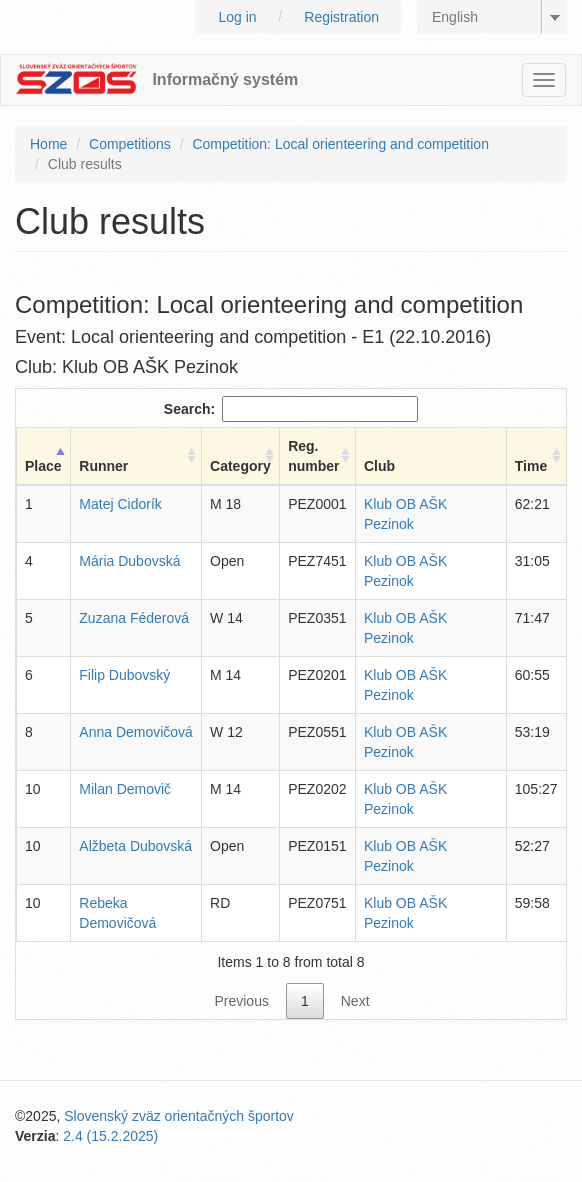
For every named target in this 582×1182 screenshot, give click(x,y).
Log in (237, 17)
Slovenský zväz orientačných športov (179, 1116)
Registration (341, 17)
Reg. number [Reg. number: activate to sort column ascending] (313, 456)
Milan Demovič (125, 789)
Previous (241, 1001)
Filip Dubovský (124, 675)
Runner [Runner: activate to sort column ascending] (103, 466)
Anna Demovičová (136, 732)
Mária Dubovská (129, 561)
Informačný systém (225, 79)
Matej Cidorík (120, 504)
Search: (291, 409)
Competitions (130, 144)
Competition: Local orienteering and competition (340, 144)
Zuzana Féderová (134, 618)
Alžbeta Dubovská (135, 846)
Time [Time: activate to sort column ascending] (531, 466)
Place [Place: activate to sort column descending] (43, 466)
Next (355, 1001)
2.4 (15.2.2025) (110, 1136)
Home (48, 144)
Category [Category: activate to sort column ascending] (240, 466)
